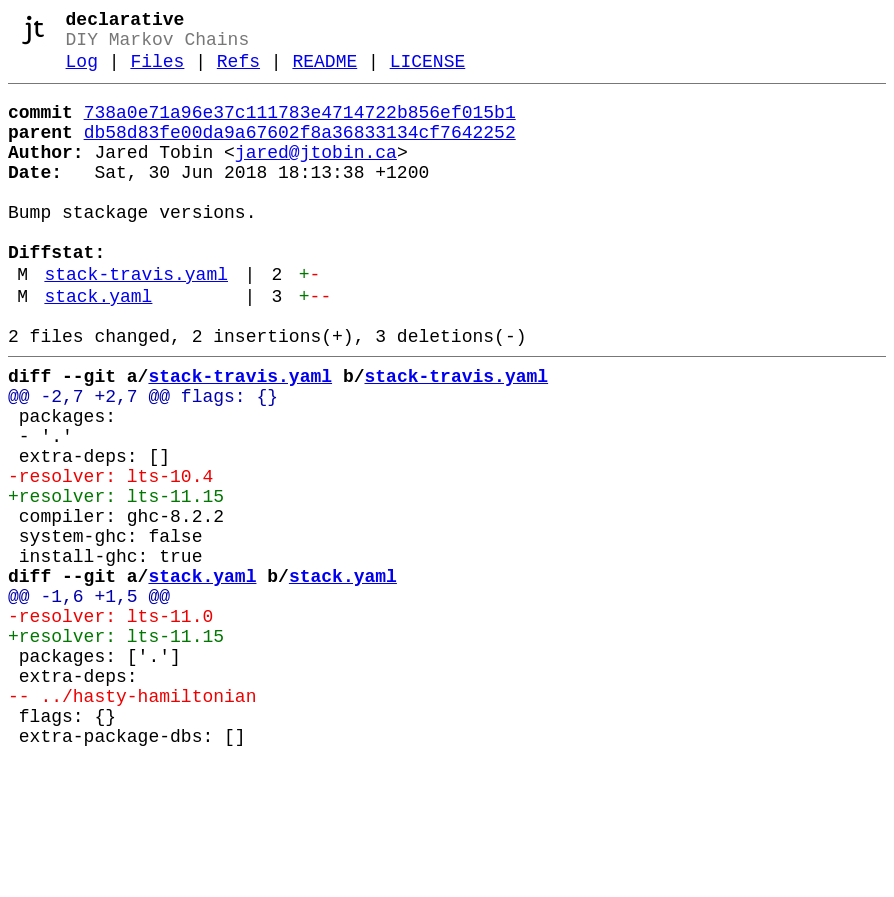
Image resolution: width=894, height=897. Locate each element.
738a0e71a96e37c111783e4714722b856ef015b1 (300, 127)
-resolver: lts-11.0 (110, 723)
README (324, 72)
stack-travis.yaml (136, 321)
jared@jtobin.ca (316, 175)
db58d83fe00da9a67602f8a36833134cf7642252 (300, 151)
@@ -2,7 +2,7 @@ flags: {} (143, 459)
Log (82, 72)
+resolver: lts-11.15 (116, 579)
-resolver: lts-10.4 (110, 555)
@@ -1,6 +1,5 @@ (89, 699)
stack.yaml (98, 347)
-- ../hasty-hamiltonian (132, 819)
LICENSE (428, 72)
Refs (238, 72)
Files (157, 72)
